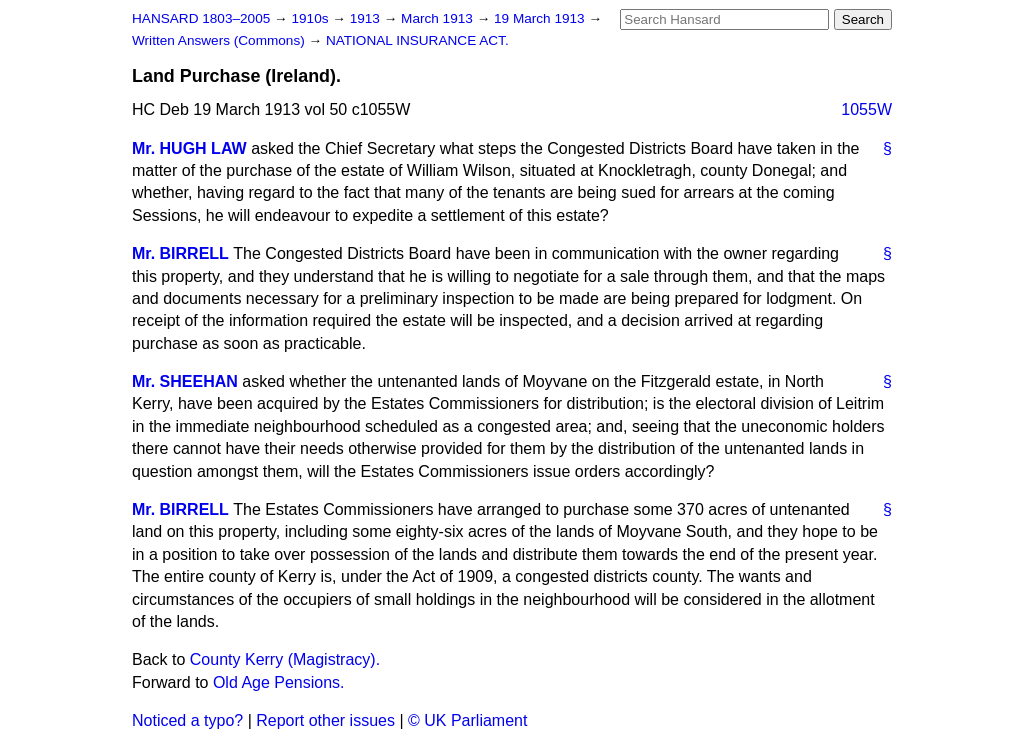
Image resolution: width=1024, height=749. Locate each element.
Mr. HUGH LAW (189, 148)
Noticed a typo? (187, 720)
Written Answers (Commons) (220, 40)
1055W (866, 109)
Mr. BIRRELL (180, 253)
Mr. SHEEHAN (185, 381)
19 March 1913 (541, 18)
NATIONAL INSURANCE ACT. (417, 40)
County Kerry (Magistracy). (285, 659)
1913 (367, 18)
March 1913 (439, 18)
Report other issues (325, 720)
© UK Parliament (467, 720)
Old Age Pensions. (279, 682)
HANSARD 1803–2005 (201, 18)
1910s (311, 18)
